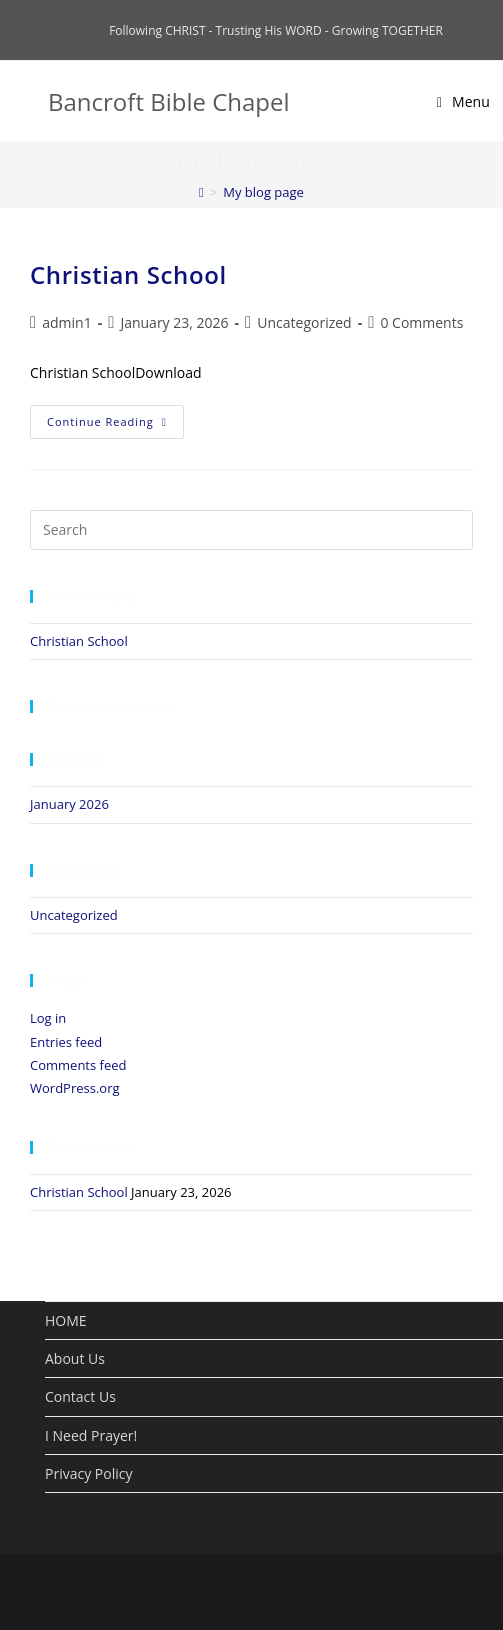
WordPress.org (75, 1088)
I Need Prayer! (91, 1435)
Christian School (128, 274)
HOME (66, 1320)
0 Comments (421, 322)
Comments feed (78, 1065)
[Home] (201, 192)
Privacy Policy (88, 1473)
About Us (75, 1358)
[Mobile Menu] (463, 101)
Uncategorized (304, 322)
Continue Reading (107, 421)
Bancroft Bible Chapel (169, 101)
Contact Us (80, 1396)
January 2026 (69, 804)
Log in (48, 1018)
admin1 (66, 322)
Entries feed (66, 1042)
